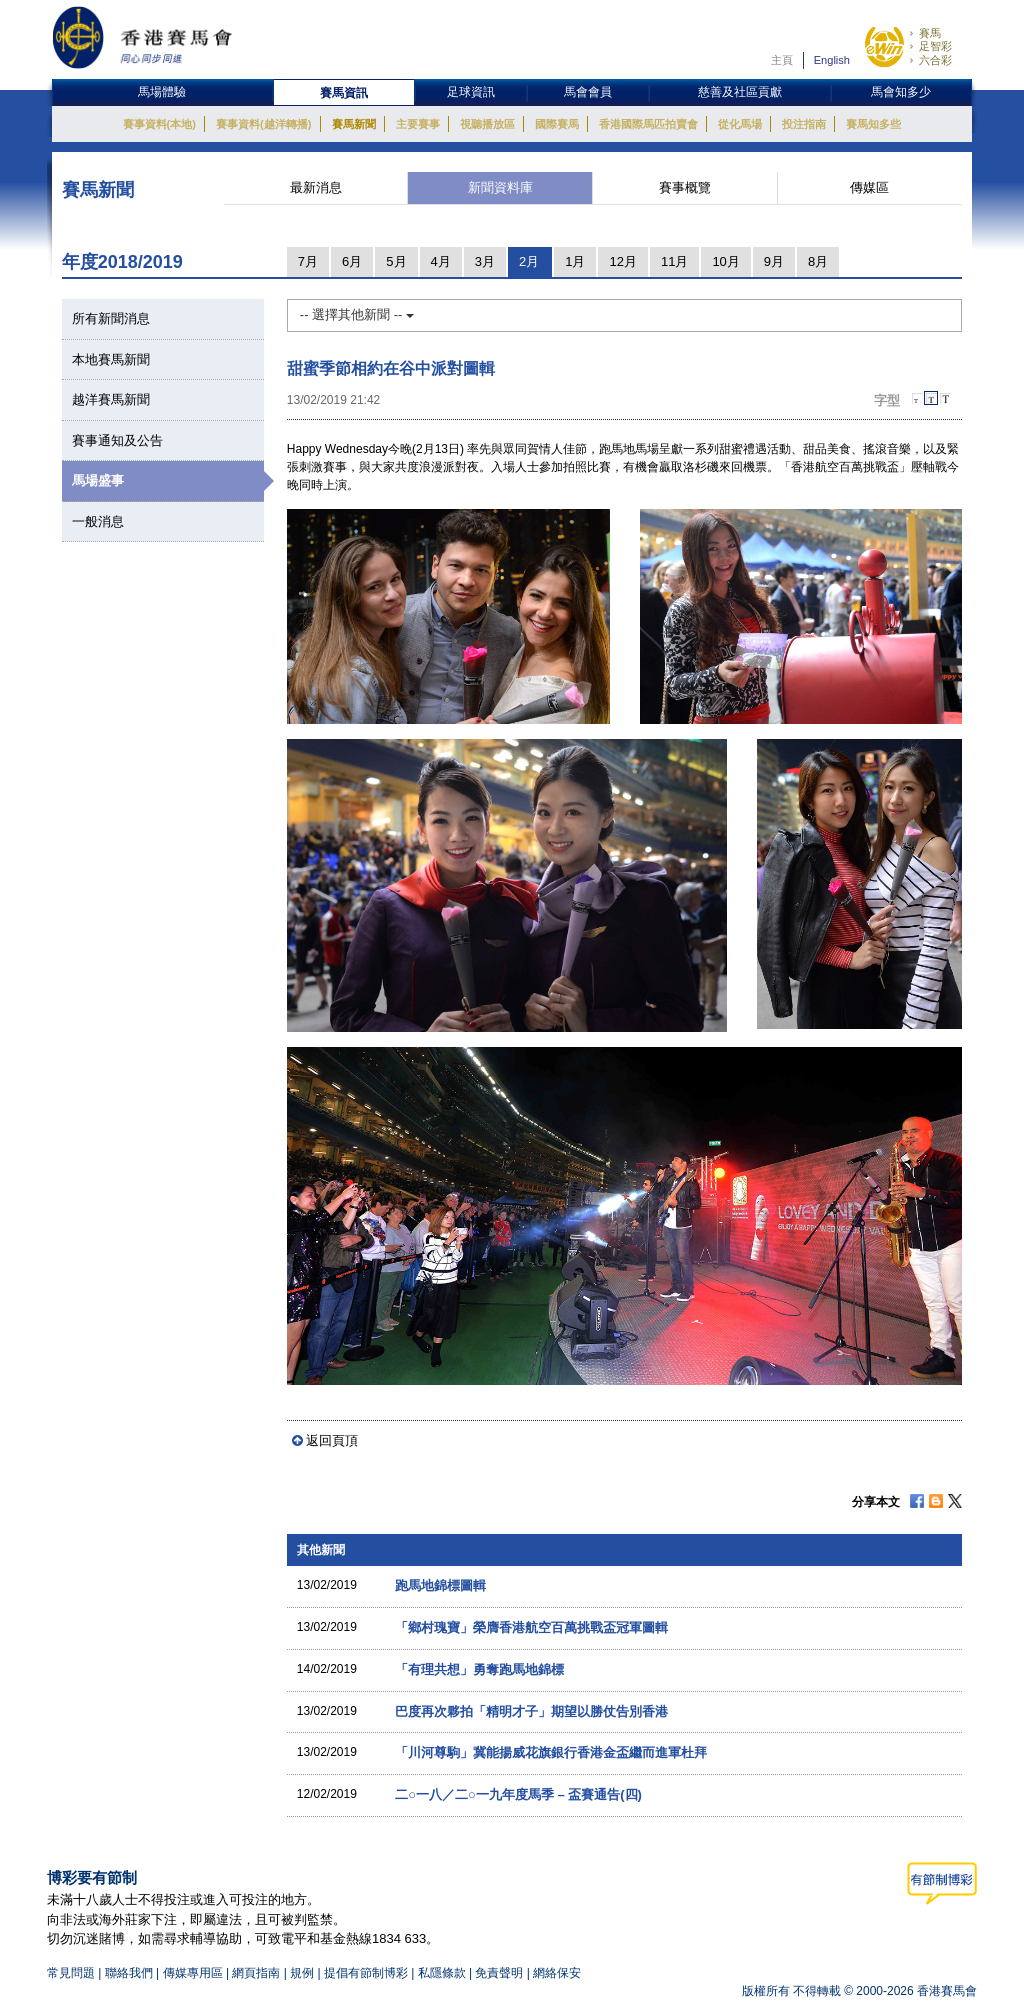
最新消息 (316, 187)
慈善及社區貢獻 (740, 92)
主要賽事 (418, 124)
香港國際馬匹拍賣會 (648, 124)
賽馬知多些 (873, 124)
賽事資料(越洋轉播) (263, 124)
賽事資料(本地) (159, 124)
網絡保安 (557, 1973)
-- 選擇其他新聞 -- (357, 314)
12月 (622, 261)
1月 (575, 261)
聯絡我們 (129, 1973)
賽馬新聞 (354, 124)
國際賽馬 (557, 124)
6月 (352, 261)
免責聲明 (499, 1973)
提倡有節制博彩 (366, 1973)
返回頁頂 (332, 1440)
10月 (725, 261)
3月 (485, 261)
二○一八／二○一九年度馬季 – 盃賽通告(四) (518, 1794)
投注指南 (804, 124)
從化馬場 (740, 124)
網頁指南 (256, 1973)
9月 (774, 261)
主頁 (782, 60)
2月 (529, 261)
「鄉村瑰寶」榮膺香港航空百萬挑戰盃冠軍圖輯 (531, 1627)
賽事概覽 (685, 187)
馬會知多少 (901, 92)
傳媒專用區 (193, 1973)
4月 (441, 261)
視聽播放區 (487, 124)
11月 (674, 261)
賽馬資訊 (344, 93)
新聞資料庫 (500, 187)
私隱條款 (442, 1973)
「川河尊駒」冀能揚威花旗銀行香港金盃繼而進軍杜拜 (551, 1752)
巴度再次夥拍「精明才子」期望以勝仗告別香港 (531, 1711)
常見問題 (71, 1973)
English (832, 60)
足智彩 (935, 46)
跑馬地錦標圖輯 (440, 1585)
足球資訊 (471, 92)
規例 (303, 1973)
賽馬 (930, 33)
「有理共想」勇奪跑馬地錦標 (479, 1669)
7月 (308, 261)
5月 (396, 261)
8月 (818, 261)
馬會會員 (588, 92)
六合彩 (935, 60)
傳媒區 (869, 187)
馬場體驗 (162, 92)
